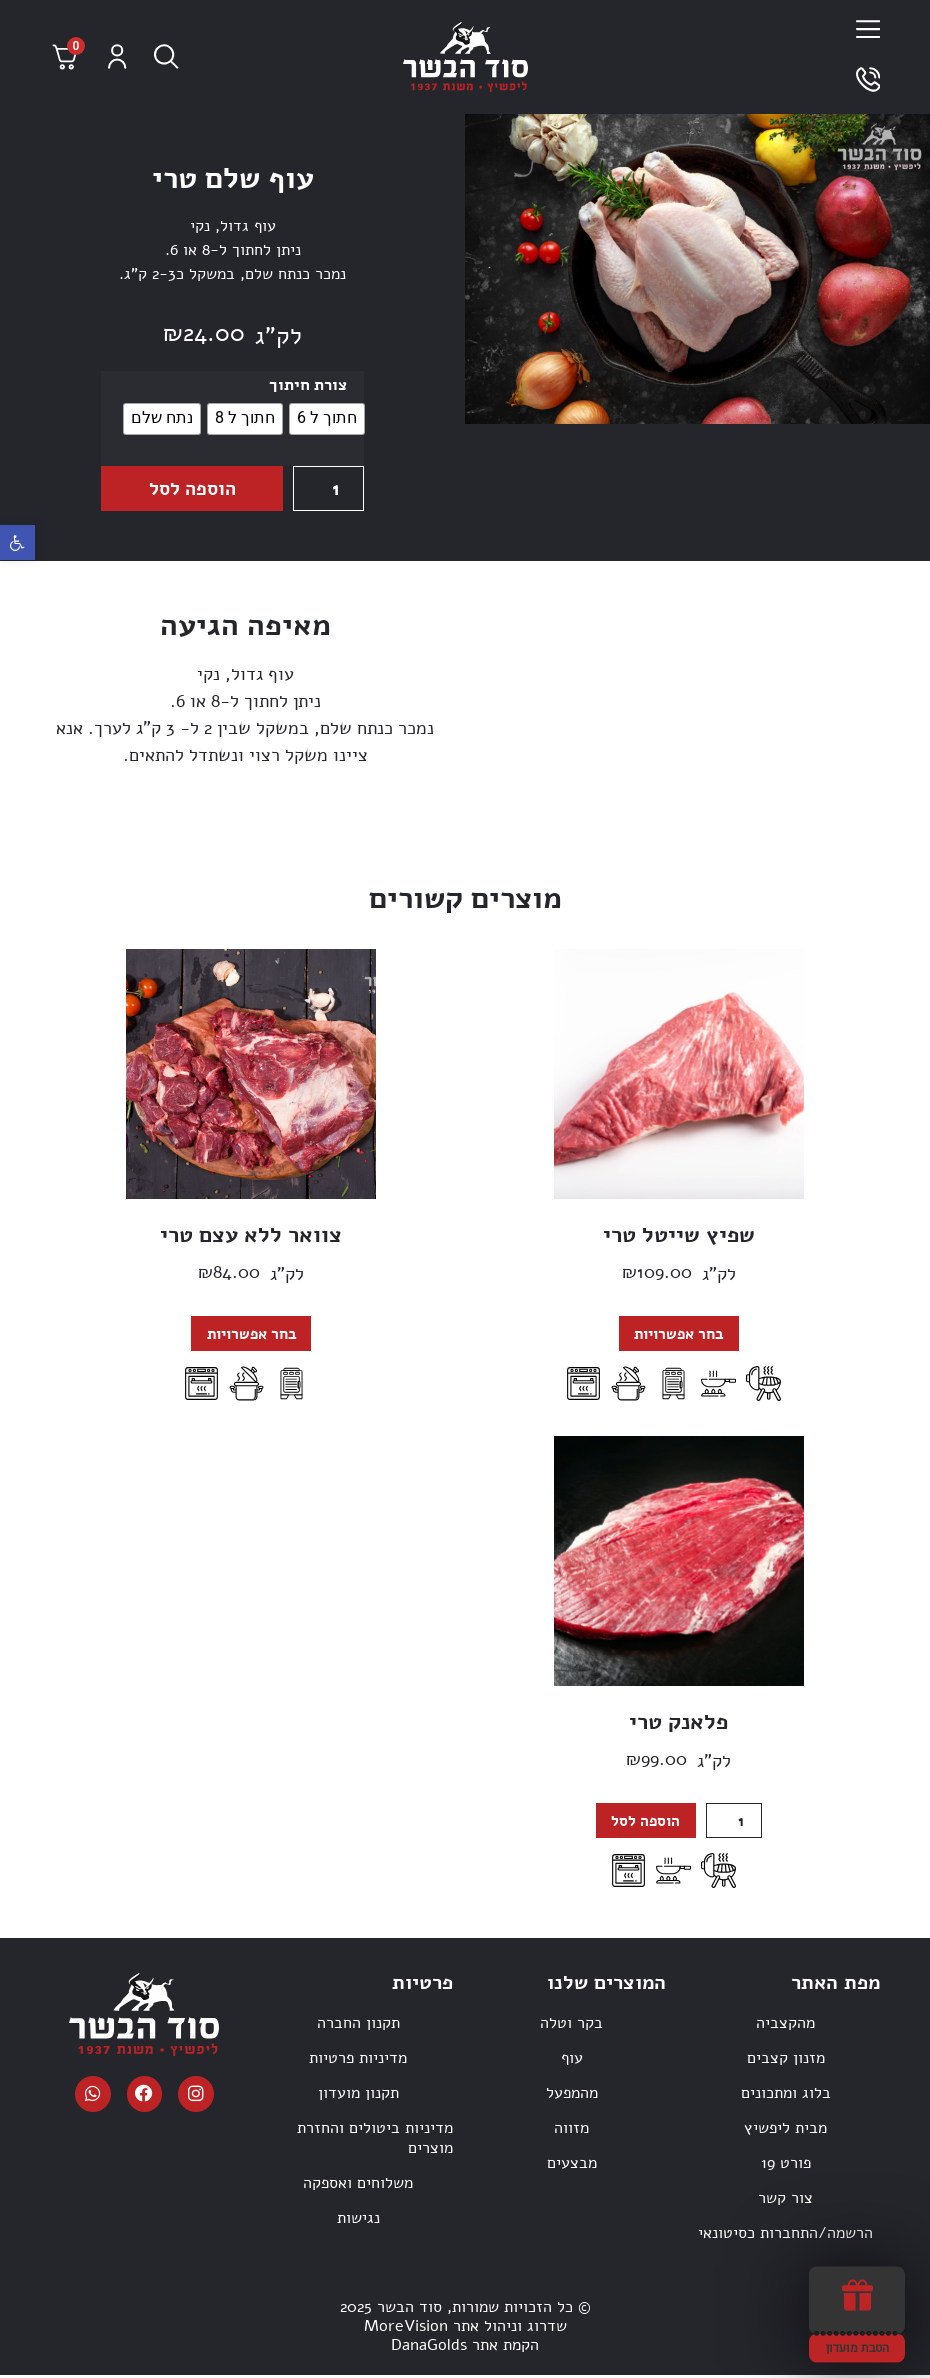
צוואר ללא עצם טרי (251, 1235)
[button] (17, 542)
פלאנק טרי (678, 1723)
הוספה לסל (191, 488)
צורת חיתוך (308, 385)
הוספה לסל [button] (644, 1822)
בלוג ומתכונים (786, 2095)
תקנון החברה (358, 2025)
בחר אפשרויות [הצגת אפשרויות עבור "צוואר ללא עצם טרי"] (251, 1334)
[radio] (327, 419)
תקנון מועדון (358, 2095)
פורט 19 (786, 2165)
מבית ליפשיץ (785, 2130)
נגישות (358, 2220)
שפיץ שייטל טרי (679, 1235)
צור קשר (785, 2200)
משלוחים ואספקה (358, 2185)
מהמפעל (572, 2095)
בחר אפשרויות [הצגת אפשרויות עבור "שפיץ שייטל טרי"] (678, 1334)
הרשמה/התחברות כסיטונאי (785, 2235)
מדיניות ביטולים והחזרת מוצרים (375, 2140)
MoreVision (406, 2328)
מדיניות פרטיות (358, 2060)
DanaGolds (429, 2347)
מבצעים (572, 2165)
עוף (572, 2060)
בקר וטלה (571, 2025)
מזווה (571, 2130)
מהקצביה (785, 2025)
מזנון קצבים (786, 2060)
